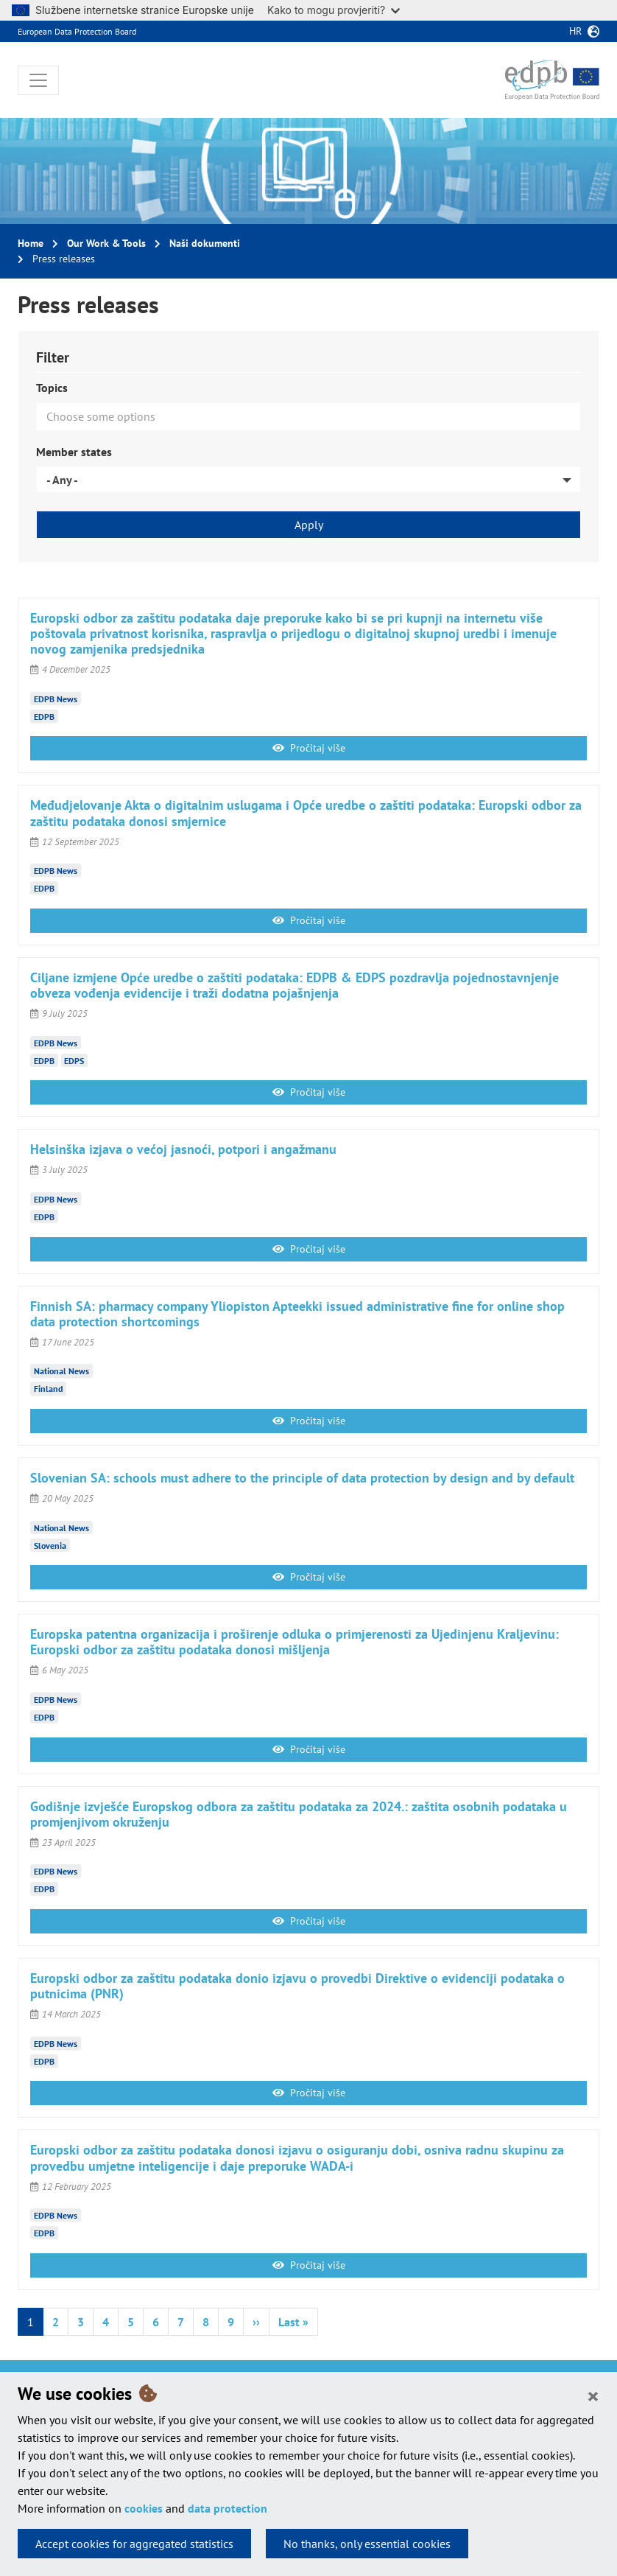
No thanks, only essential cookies (367, 2543)
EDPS (74, 1059)
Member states (74, 451)
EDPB (44, 715)
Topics (52, 387)
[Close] (593, 2395)
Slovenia (50, 1544)
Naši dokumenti (204, 243)
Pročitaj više (308, 748)
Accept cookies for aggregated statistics (134, 2543)
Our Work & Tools (106, 243)
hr (575, 31)
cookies (143, 2508)
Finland (48, 1388)
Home (30, 243)
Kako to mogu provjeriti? (333, 10)
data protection (227, 2508)
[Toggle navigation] (38, 80)
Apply (309, 524)
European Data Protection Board (77, 31)
